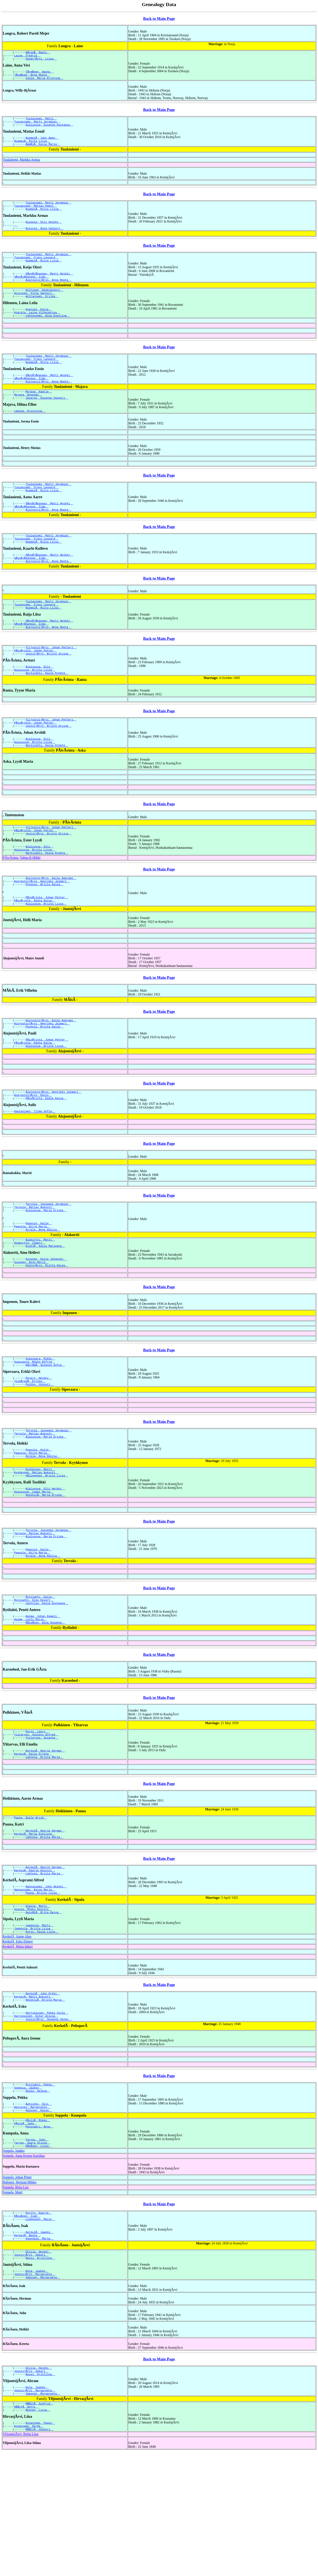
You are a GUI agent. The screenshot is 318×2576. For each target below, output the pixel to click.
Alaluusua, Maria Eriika (46, 1270)
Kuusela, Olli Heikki (44, 232)
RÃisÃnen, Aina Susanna (45, 1707)
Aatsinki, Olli (39, 2208)
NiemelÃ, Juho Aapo (42, 144)
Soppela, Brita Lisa (16, 2297)
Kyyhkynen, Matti (40, 1543)
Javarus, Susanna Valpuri (47, 422)
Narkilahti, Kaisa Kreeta (47, 713)
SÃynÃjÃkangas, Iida (31, 291)
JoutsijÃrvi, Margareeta (34, 2390)
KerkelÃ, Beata (27, 2348)
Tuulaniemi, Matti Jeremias (37, 126)
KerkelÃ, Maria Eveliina (34, 1924)
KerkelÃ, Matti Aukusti (34, 2096)
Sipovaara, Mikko (40, 1425)
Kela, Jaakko (37, 2387)
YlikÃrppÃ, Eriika (29, 1449)
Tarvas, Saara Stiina (32, 2251)
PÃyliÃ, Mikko (38, 2226)
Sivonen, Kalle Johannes (46, 1323)
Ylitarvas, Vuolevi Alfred (36, 1820)
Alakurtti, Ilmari (29, 1306)
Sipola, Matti (38, 2001)
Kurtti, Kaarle (39, 2323)
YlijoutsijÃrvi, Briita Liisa (20, 2558)
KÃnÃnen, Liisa (39, 2255)
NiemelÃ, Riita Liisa (32, 148)
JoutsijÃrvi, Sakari (31, 2369)
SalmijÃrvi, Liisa (41, 60)
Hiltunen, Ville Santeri (34, 309)
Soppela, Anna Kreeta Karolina (24, 2265)
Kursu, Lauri (37, 1816)
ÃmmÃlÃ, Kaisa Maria (43, 151)
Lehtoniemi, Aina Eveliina (48, 334)
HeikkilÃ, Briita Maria (45, 2100)
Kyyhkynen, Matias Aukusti (36, 1546)
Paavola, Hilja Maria (32, 1287)
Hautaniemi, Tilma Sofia (34, 1169)
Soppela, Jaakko (28, 2191)
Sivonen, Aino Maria (31, 1327)
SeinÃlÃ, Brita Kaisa (44, 2008)
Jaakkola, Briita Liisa (34, 2026)
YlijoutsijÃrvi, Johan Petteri (51, 684)
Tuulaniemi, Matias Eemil (35, 214)
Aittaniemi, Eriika (42, 313)
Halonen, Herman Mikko (19, 2292)
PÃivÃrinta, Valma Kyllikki (22, 905)
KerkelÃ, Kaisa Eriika (33, 1841)
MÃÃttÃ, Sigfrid (40, 2525)
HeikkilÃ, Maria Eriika (45, 1571)
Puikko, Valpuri (40, 1453)
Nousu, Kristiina (40, 2373)
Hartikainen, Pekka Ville (47, 2113)
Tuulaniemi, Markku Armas (21, 167)
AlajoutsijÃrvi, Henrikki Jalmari (42, 930)
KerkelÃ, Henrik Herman (45, 1837)
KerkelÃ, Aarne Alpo (17, 2034)
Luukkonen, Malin (40, 2330)
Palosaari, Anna (40, 2234)
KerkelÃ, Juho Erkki (43, 2092)
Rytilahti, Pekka (40, 2187)
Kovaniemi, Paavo (40, 2546)
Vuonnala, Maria (40, 2352)
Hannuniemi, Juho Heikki (46, 1979)
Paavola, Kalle (39, 1283)
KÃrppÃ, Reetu (38, 53)
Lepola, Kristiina (29, 436)
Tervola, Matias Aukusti (34, 1266)
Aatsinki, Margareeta (32, 2212)
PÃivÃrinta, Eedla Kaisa (34, 951)
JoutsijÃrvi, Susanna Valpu (48, 2121)
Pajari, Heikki (39, 1446)
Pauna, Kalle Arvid (30, 1906)
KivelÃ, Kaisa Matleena (45, 1309)
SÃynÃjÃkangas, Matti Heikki (49, 287)
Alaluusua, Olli (40, 705)
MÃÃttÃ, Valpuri (40, 2554)
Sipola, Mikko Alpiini (33, 2005)
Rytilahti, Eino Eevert (34, 1682)
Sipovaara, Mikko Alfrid (34, 1428)
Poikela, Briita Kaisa (44, 934)
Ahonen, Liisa (38, 2532)
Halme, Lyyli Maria (30, 1703)
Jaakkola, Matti (40, 2022)
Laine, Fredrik (27, 57)
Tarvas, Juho (37, 2248)
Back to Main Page (159, 18)
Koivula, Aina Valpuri (44, 239)
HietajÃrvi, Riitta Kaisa (47, 1330)
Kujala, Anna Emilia (43, 1291)
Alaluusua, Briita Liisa (34, 709)
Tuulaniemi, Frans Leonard (36, 270)
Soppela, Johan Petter (17, 2286)
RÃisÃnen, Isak (27, 2327)
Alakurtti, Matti (40, 1302)
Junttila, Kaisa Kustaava (47, 1685)
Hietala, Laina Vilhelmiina (37, 330)
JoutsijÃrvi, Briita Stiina (48, 692)
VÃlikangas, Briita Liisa (47, 1550)
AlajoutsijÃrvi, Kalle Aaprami (51, 926)
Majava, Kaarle (39, 415)
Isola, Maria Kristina (44, 82)
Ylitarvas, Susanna (42, 1824)
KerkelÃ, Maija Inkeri (18, 2044)
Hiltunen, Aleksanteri (44, 305)
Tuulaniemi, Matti (41, 123)
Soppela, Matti (12, 2302)
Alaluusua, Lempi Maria (34, 1568)
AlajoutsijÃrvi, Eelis (33, 1151)
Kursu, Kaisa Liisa (42, 2030)
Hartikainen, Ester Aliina (36, 2117)
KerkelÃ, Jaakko (40, 2344)
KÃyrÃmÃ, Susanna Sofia (45, 1432)
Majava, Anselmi (28, 418)
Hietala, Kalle (39, 327)
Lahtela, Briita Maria (44, 1845)
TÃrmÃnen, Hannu (40, 74)
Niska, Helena (38, 2195)
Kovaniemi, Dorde (29, 2550)
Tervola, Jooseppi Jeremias (48, 1262)
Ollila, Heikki (39, 2365)
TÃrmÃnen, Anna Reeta (32, 78)
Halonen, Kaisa (39, 2216)
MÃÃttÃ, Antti (26, 2529)
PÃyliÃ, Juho (25, 2230)
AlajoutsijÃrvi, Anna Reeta (48, 295)
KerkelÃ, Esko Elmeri (18, 2039)
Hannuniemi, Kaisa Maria (34, 1983)
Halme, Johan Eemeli (43, 1699)
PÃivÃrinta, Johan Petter (35, 688)
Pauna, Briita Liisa (43, 1987)
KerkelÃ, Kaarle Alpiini (34, 1962)
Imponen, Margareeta (43, 2394)
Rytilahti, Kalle (40, 1678)
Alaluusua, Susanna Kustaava (49, 130)
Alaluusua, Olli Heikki (45, 1564)
